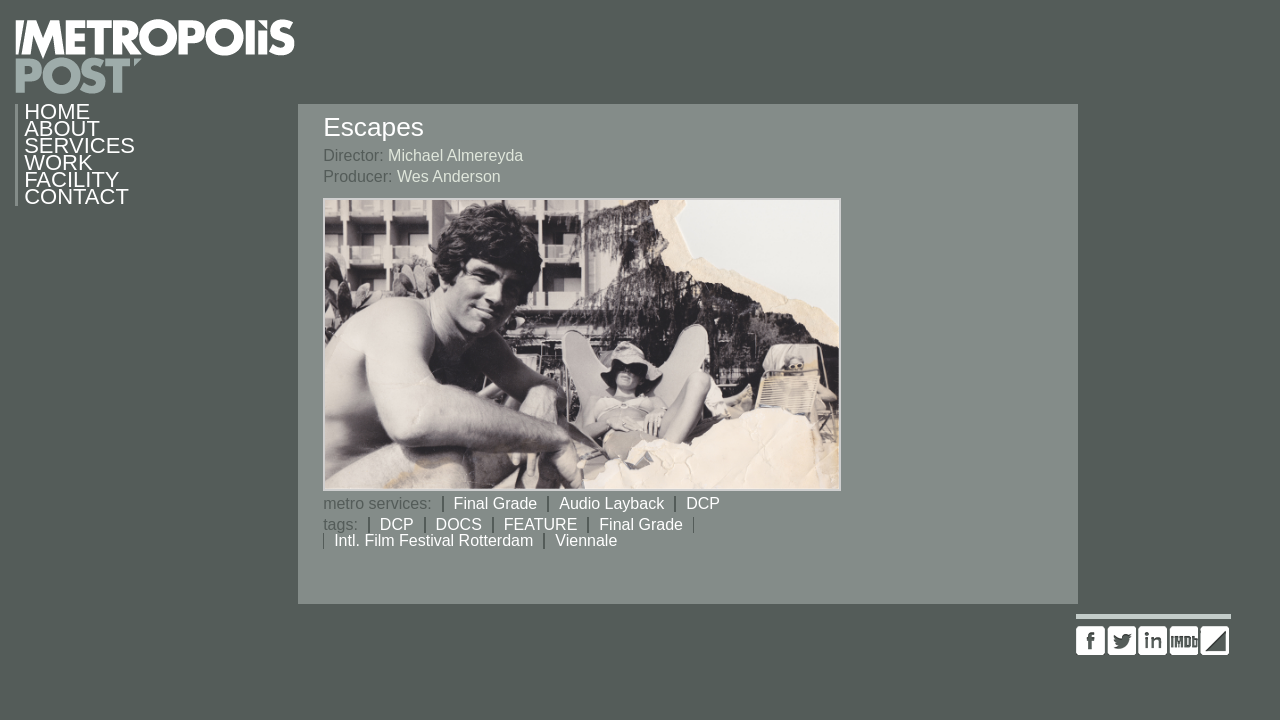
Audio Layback (611, 503)
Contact (76, 197)
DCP (703, 503)
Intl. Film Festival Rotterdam (433, 540)
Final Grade (496, 503)
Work (58, 163)
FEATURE (540, 524)
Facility (71, 180)
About (62, 129)
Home (57, 112)
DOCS (459, 524)
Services (76, 146)
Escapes (373, 127)
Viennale (586, 540)
